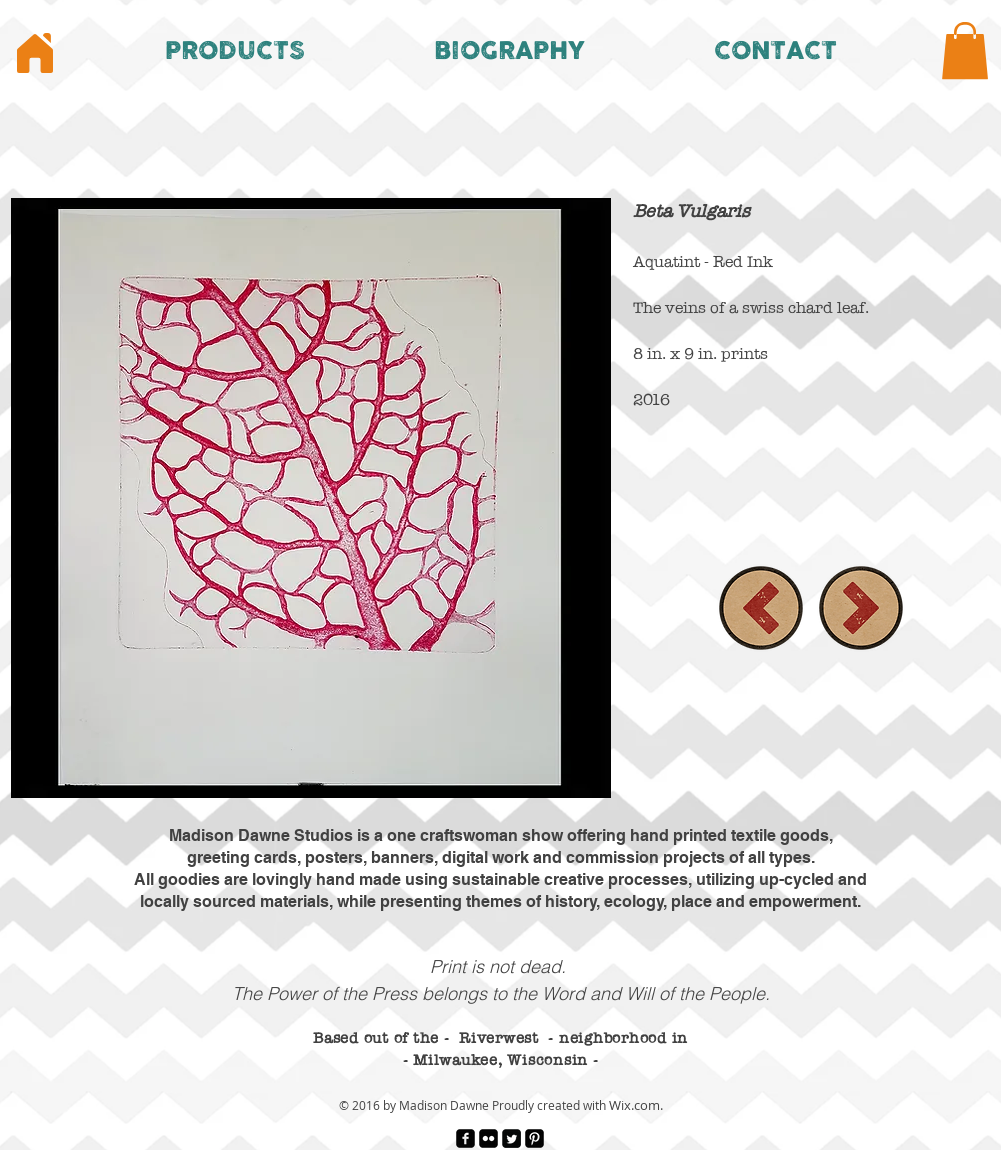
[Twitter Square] (511, 1138)
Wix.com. (636, 1105)
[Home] (35, 53)
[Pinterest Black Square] (534, 1138)
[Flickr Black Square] (488, 1138)
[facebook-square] (465, 1138)
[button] (235, 50)
